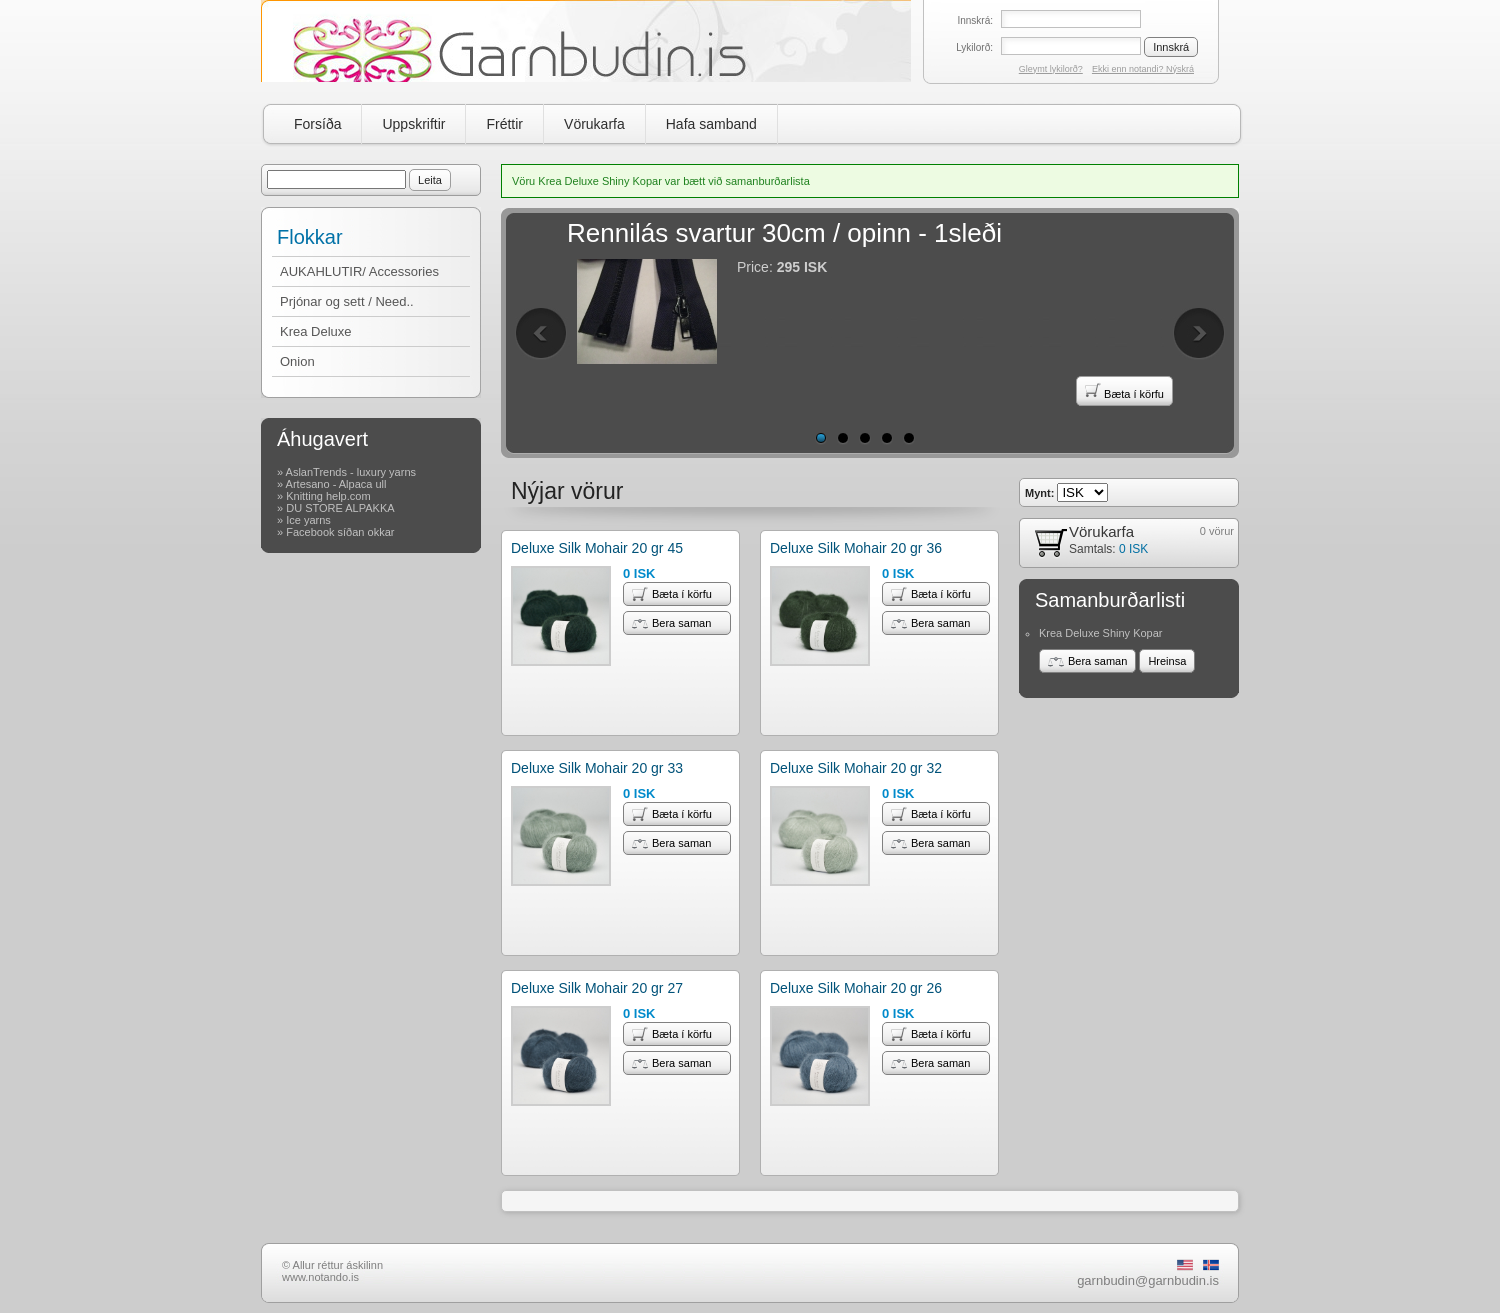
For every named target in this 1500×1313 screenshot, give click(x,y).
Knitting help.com (328, 496)
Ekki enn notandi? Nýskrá (1143, 69)
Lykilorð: (974, 47)
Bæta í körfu (1124, 391)
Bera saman (671, 623)
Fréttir (504, 124)
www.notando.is (320, 1277)
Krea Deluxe (316, 331)
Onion (297, 361)
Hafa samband (711, 124)
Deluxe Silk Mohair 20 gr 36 (856, 548)
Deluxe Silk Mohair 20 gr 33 (597, 768)
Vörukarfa (594, 124)
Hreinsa (1167, 661)
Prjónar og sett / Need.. (347, 301)
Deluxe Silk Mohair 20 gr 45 (597, 548)
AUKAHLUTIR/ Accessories (359, 271)
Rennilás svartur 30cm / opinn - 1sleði (784, 233)
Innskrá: (975, 20)
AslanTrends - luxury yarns (351, 472)
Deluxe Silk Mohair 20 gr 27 (597, 988)
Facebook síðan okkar (340, 532)
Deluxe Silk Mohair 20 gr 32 (856, 768)
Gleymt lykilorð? (1051, 69)
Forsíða (317, 124)
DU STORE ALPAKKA (340, 508)
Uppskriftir (413, 124)
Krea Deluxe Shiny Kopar (1101, 633)
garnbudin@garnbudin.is (1148, 1280)
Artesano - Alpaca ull (336, 484)
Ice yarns (308, 520)
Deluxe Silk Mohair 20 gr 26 (856, 988)
